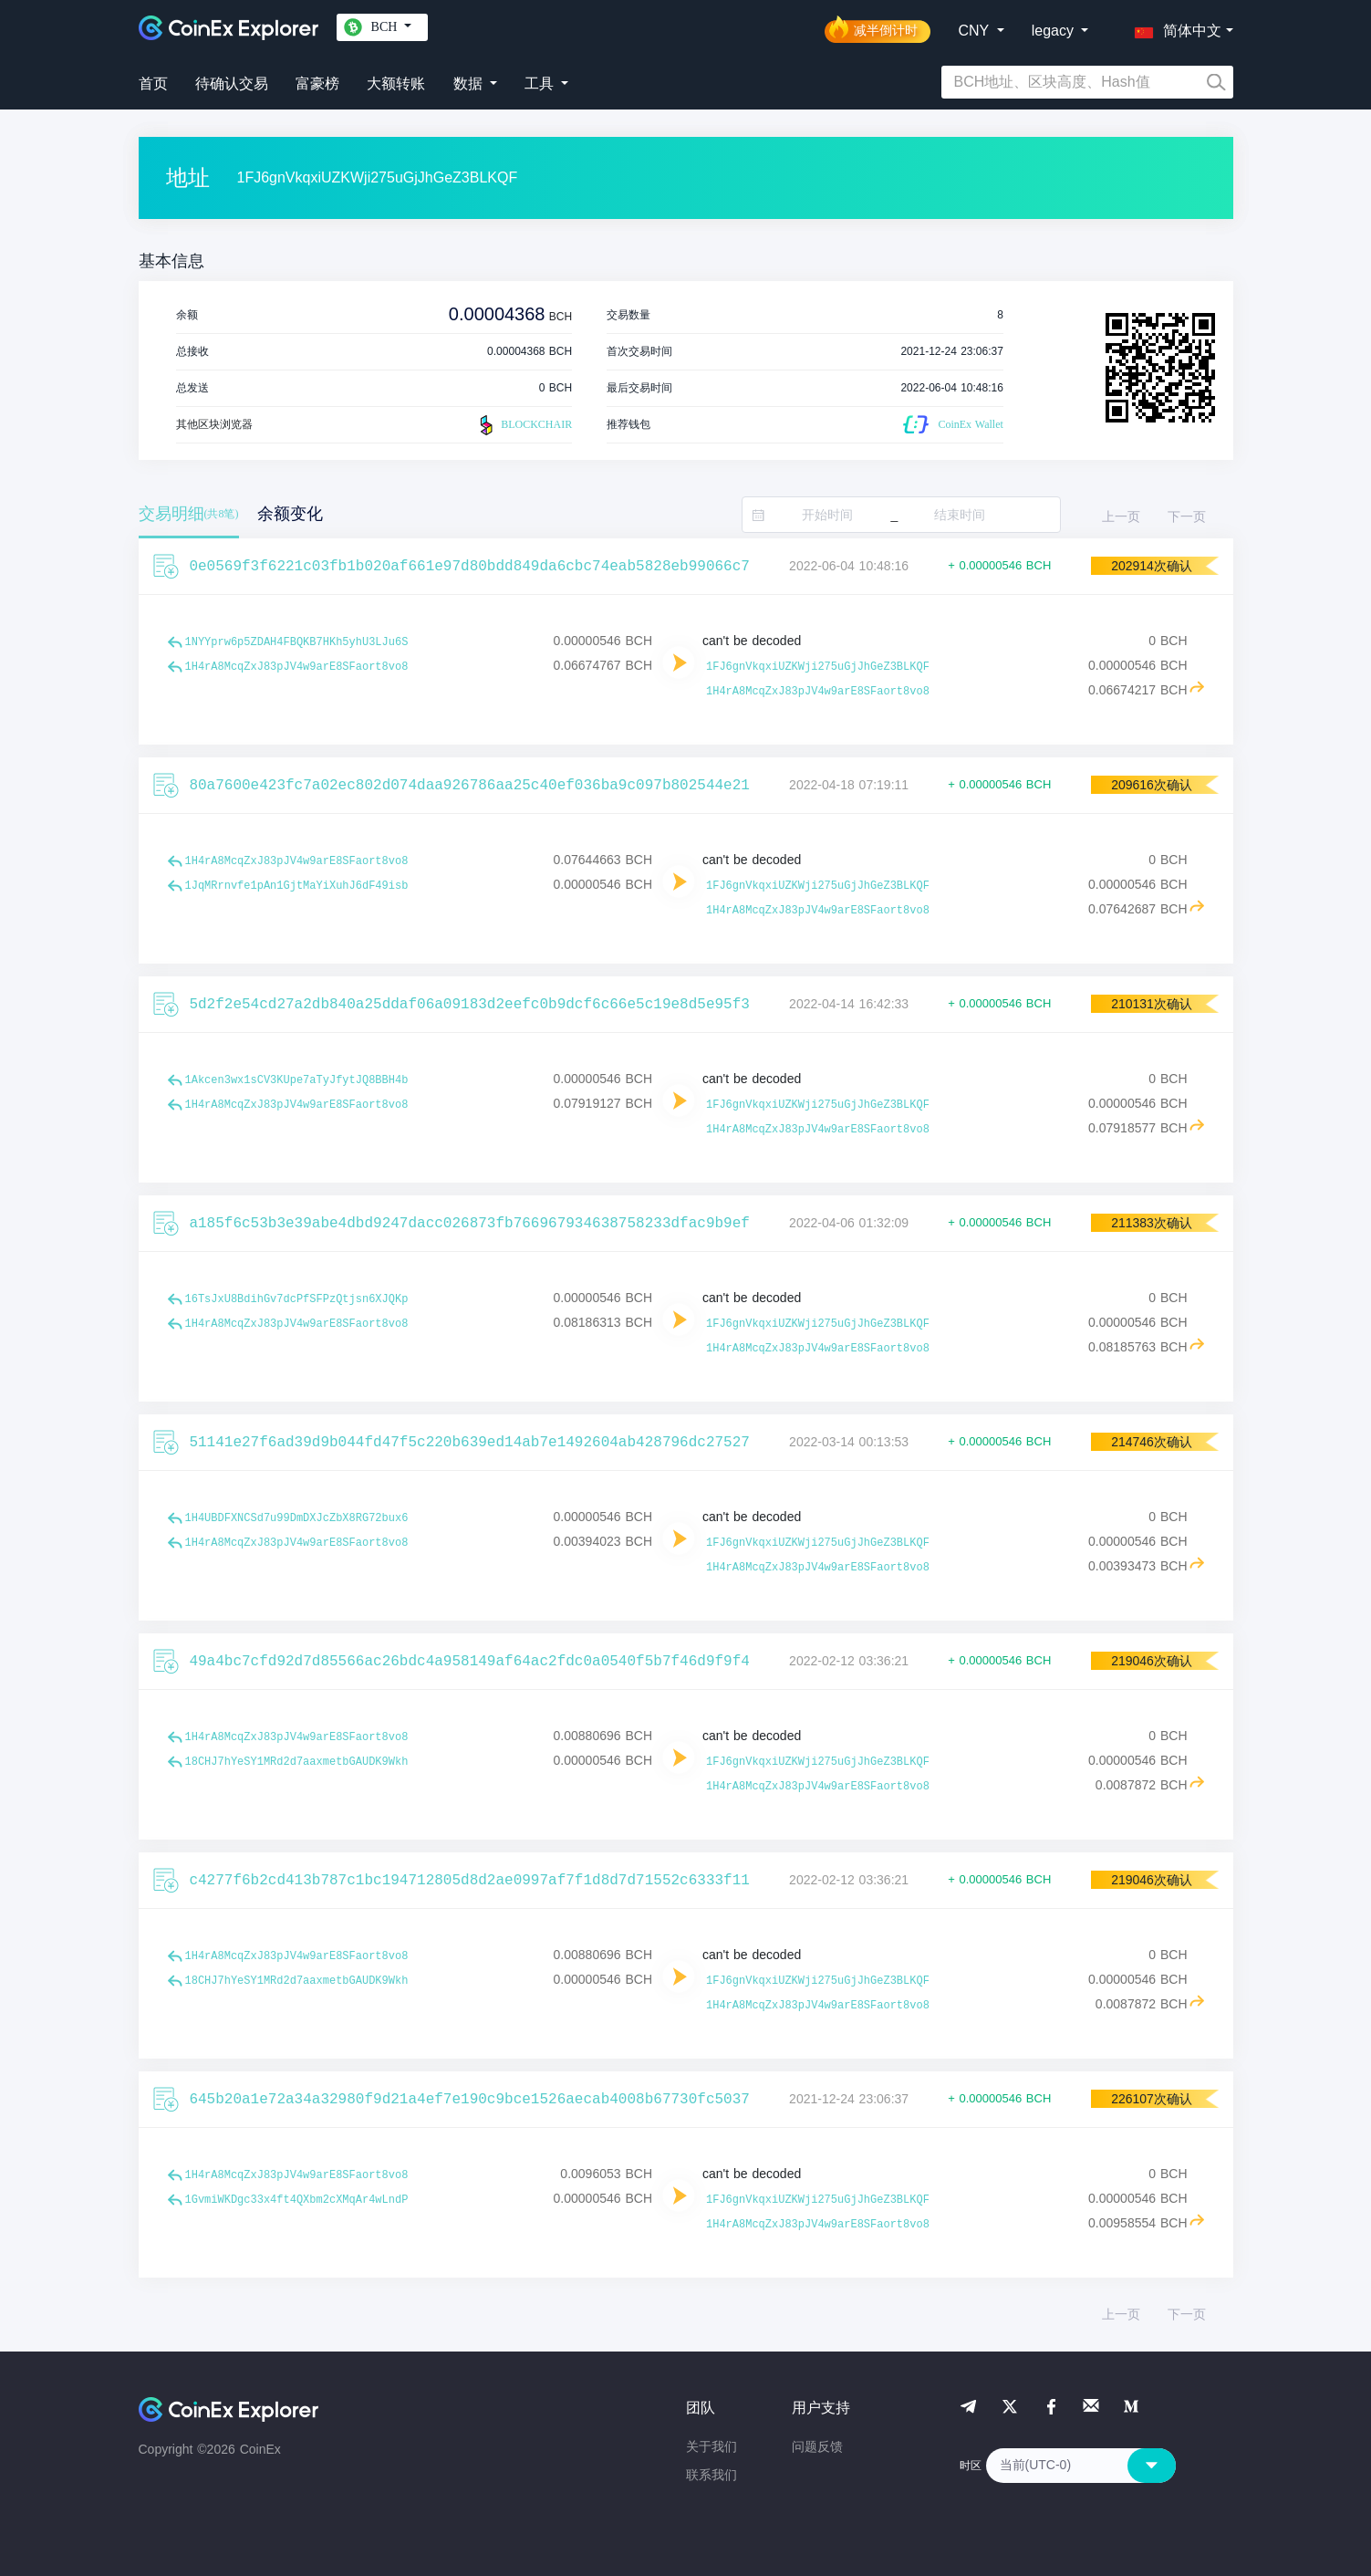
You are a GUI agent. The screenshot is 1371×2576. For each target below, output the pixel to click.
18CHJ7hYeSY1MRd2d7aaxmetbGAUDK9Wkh (297, 1762)
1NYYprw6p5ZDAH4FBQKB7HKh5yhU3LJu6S (297, 642)
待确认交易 (231, 83)
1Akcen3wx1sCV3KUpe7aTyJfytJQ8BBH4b (297, 1080)
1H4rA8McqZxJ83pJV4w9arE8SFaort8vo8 (297, 667)
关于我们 (711, 2446)
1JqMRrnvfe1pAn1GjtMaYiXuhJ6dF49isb (297, 886)
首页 (153, 83)
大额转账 (396, 83)
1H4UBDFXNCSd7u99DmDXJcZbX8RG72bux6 (297, 1518)
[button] (1174, 27)
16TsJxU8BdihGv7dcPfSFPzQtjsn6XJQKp (297, 1299)
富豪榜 (317, 83)
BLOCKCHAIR (523, 425)
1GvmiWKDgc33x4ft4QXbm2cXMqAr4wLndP (297, 2200)
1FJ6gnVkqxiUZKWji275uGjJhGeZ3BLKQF (818, 667)
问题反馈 (817, 2446)
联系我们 (711, 2474)
